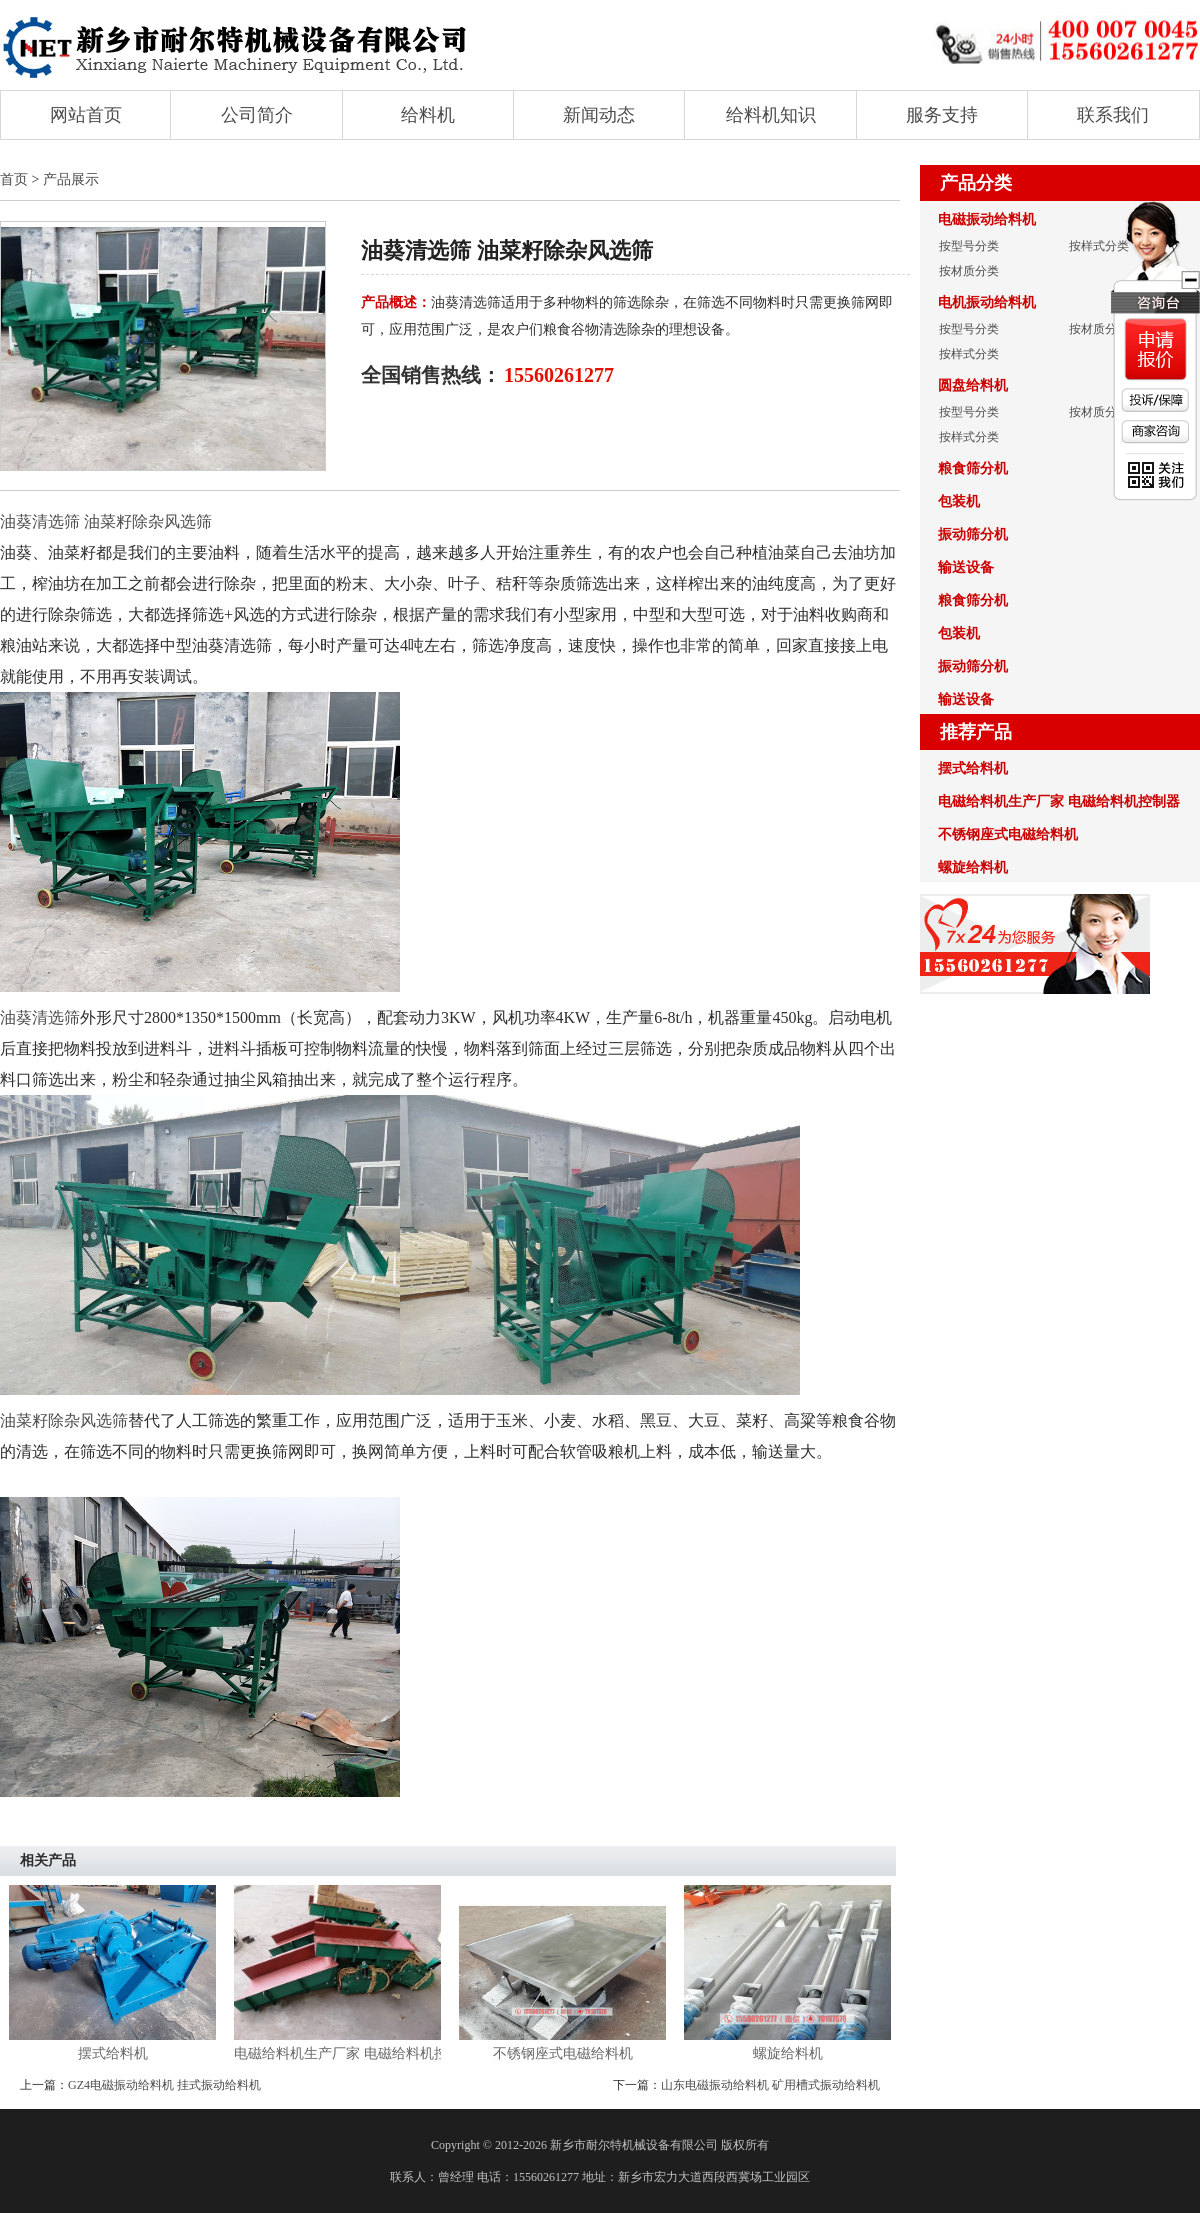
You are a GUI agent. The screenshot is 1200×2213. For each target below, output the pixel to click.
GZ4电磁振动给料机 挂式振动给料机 (164, 2085)
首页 (14, 179)
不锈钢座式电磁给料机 (563, 2053)
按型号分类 (969, 246)
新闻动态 (599, 115)
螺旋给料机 (788, 2053)
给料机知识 (771, 115)
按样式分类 (1099, 246)
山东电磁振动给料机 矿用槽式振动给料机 (770, 2085)
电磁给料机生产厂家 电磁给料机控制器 (337, 2053)
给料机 (428, 115)
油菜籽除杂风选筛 (64, 1420)
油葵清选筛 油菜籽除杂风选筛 (106, 521)
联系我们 (1113, 115)
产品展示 (71, 179)
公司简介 (257, 115)
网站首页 (86, 115)
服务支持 (942, 115)
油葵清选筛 (40, 1017)
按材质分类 (969, 271)
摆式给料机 (113, 2053)
